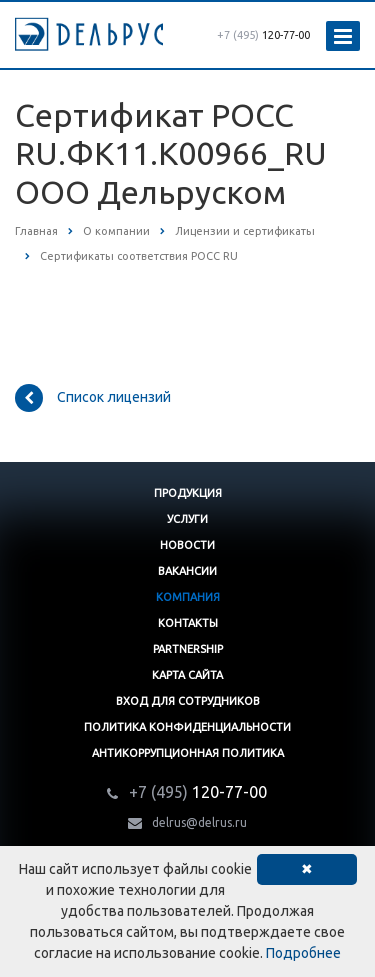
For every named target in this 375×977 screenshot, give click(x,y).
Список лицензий (93, 398)
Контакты (188, 623)
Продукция (188, 493)
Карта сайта (187, 675)
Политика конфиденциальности (187, 727)
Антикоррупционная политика (188, 753)
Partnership (188, 649)
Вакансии (187, 571)
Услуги (187, 519)
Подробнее (303, 953)
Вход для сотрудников (188, 701)
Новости (187, 545)
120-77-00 (263, 35)
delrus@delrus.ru (199, 822)
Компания (188, 597)
